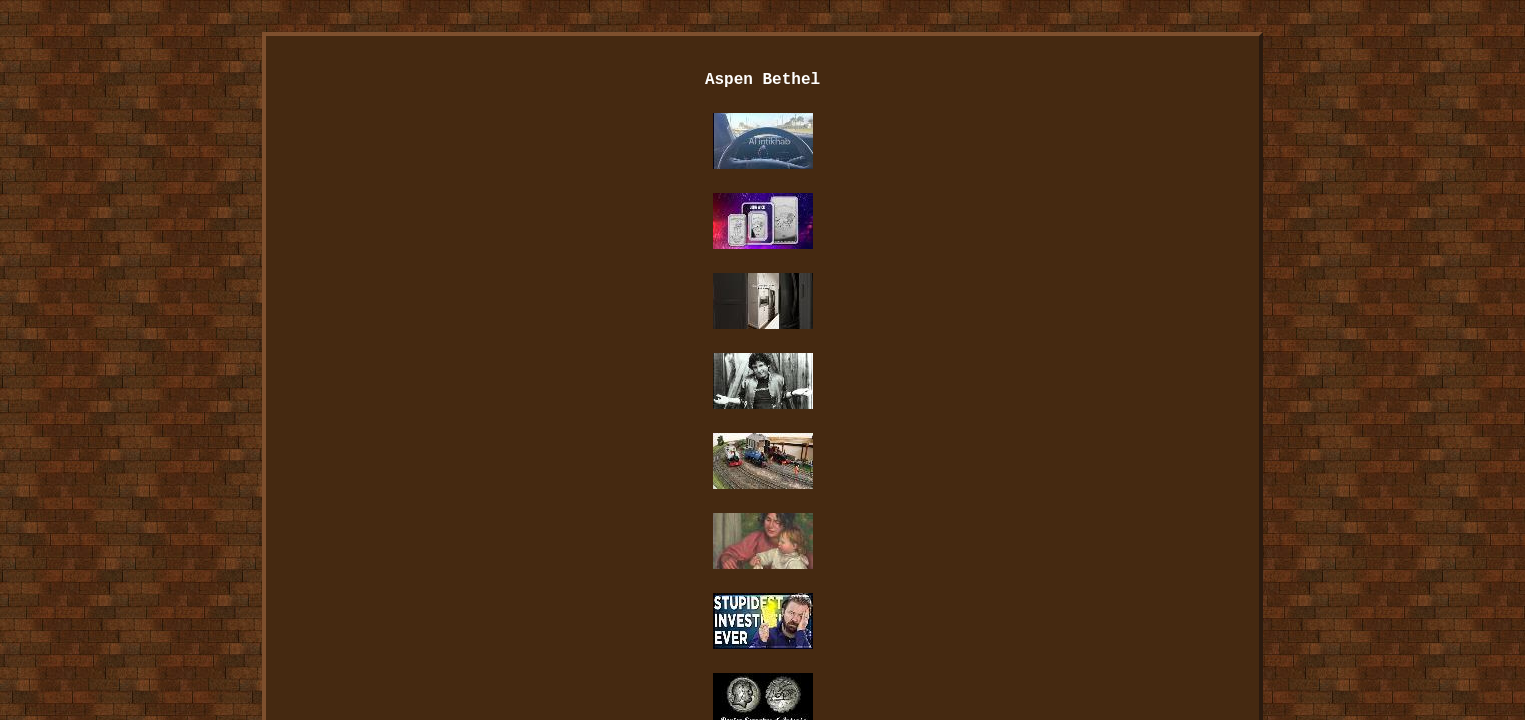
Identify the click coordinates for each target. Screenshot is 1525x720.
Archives (574, 549)
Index (486, 549)
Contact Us (680, 549)
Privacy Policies (815, 549)
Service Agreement (976, 549)
